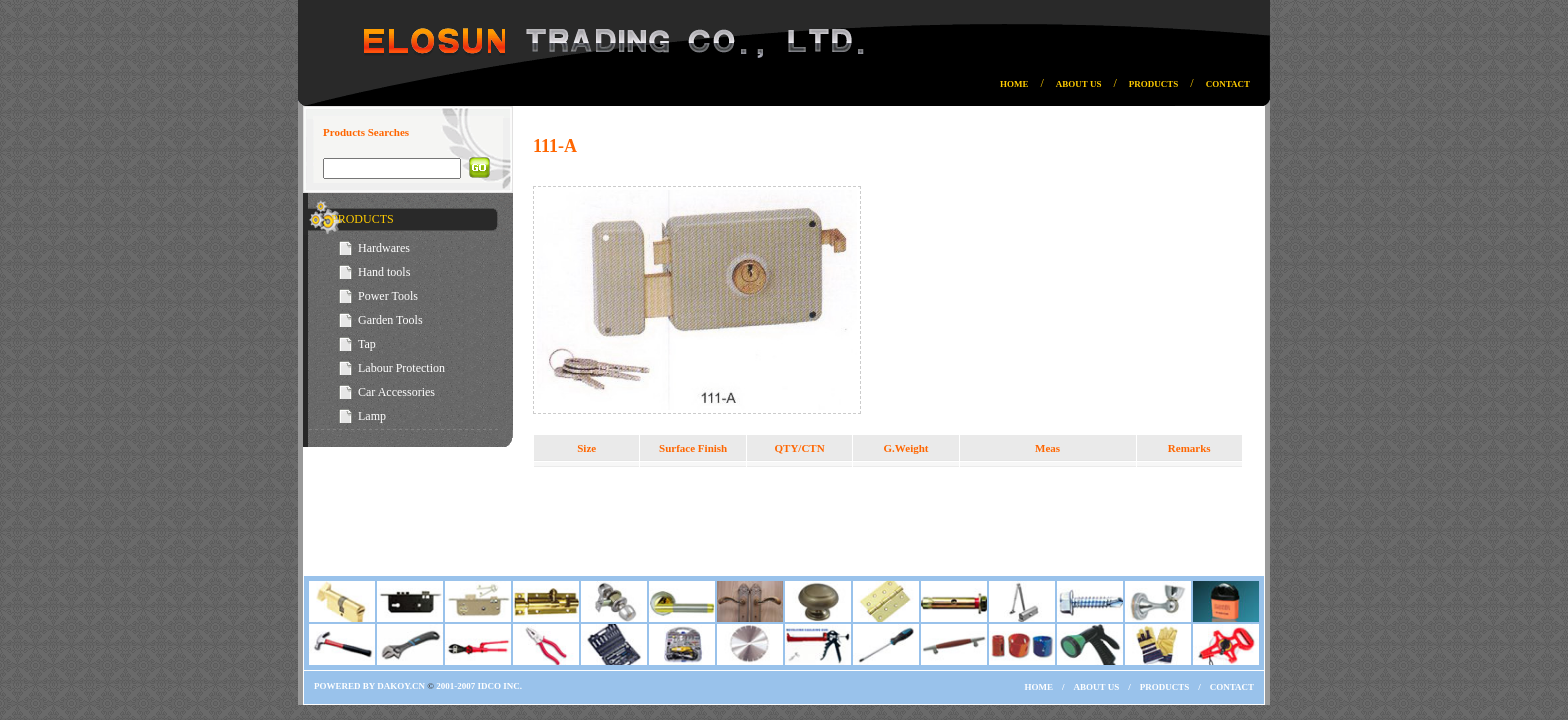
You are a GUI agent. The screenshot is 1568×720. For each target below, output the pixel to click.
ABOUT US (1079, 84)
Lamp (372, 416)
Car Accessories (396, 392)
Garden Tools (390, 320)
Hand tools (384, 272)
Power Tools (388, 296)
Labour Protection (401, 368)
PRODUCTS (1154, 84)
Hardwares (384, 248)
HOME (1014, 84)
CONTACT (1228, 84)
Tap (367, 344)
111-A (555, 146)
